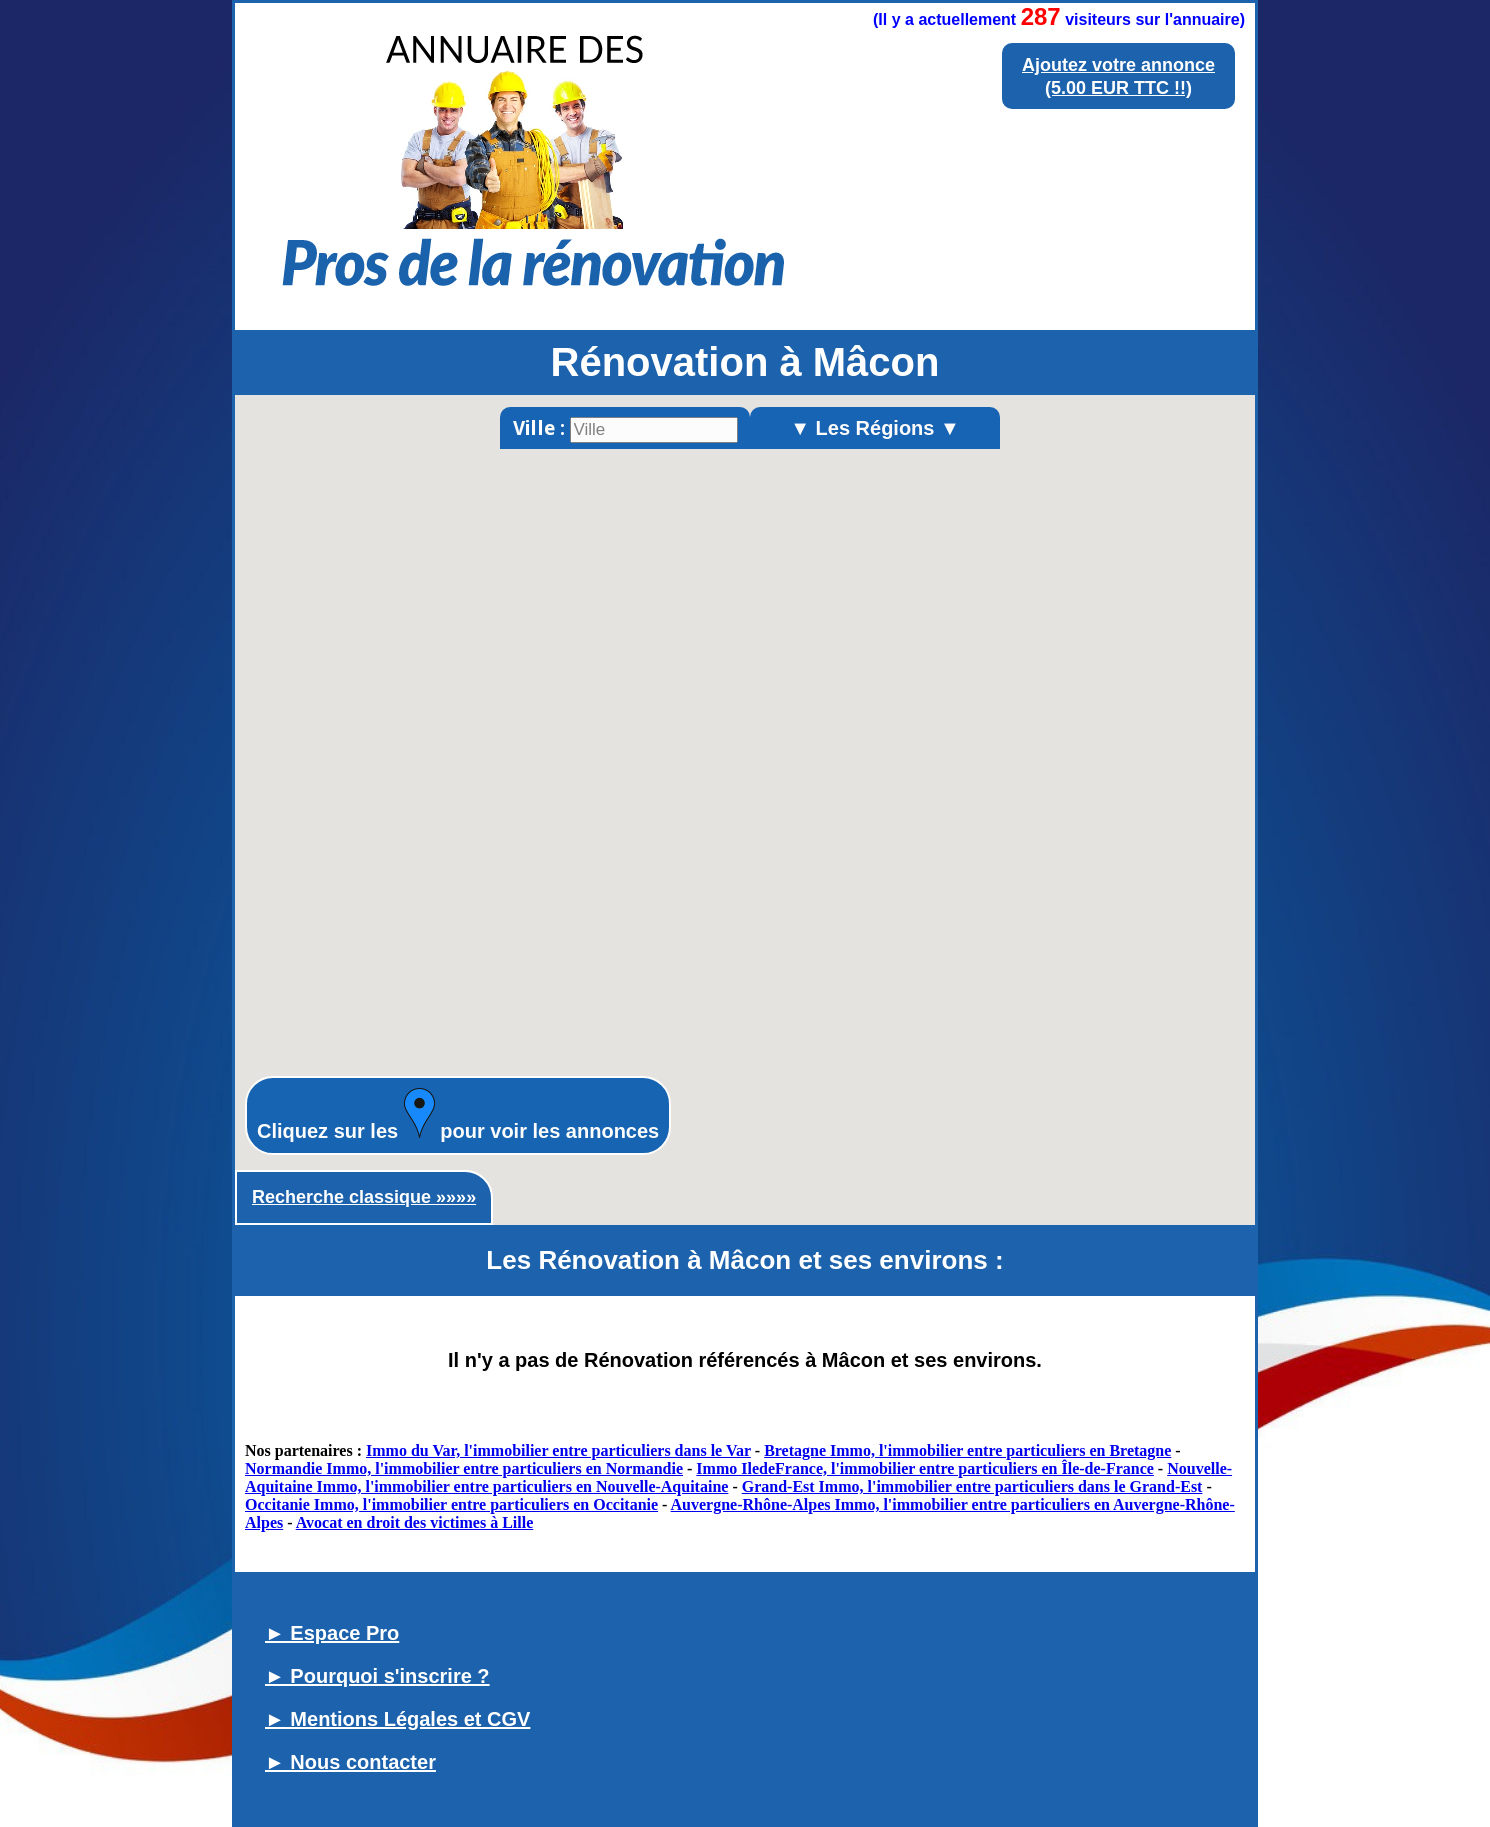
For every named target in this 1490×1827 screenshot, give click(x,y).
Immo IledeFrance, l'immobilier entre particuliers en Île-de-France (925, 1468)
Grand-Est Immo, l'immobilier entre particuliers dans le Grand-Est (972, 1486)
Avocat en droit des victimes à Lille (415, 1522)
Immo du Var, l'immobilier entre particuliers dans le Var (558, 1450)
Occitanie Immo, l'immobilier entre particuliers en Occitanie (451, 1504)
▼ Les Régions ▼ (875, 428)
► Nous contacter (350, 1762)
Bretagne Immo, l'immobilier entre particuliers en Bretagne (967, 1450)
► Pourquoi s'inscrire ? (377, 1676)
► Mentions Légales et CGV (397, 1719)
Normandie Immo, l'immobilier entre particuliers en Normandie (464, 1468)
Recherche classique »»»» (364, 1197)
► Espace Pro (332, 1633)
